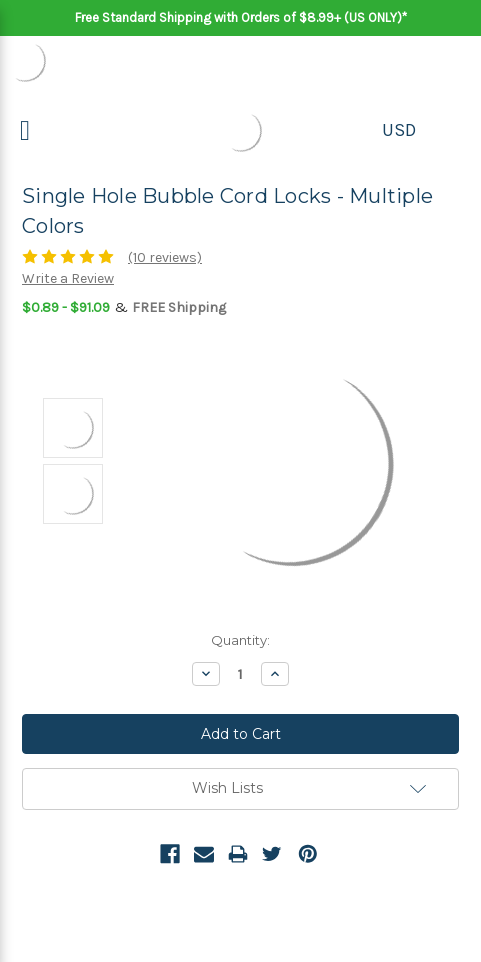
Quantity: (240, 640)
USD (399, 130)
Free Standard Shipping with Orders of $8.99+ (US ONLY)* (241, 17)
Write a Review (68, 278)
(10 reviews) (165, 257)
